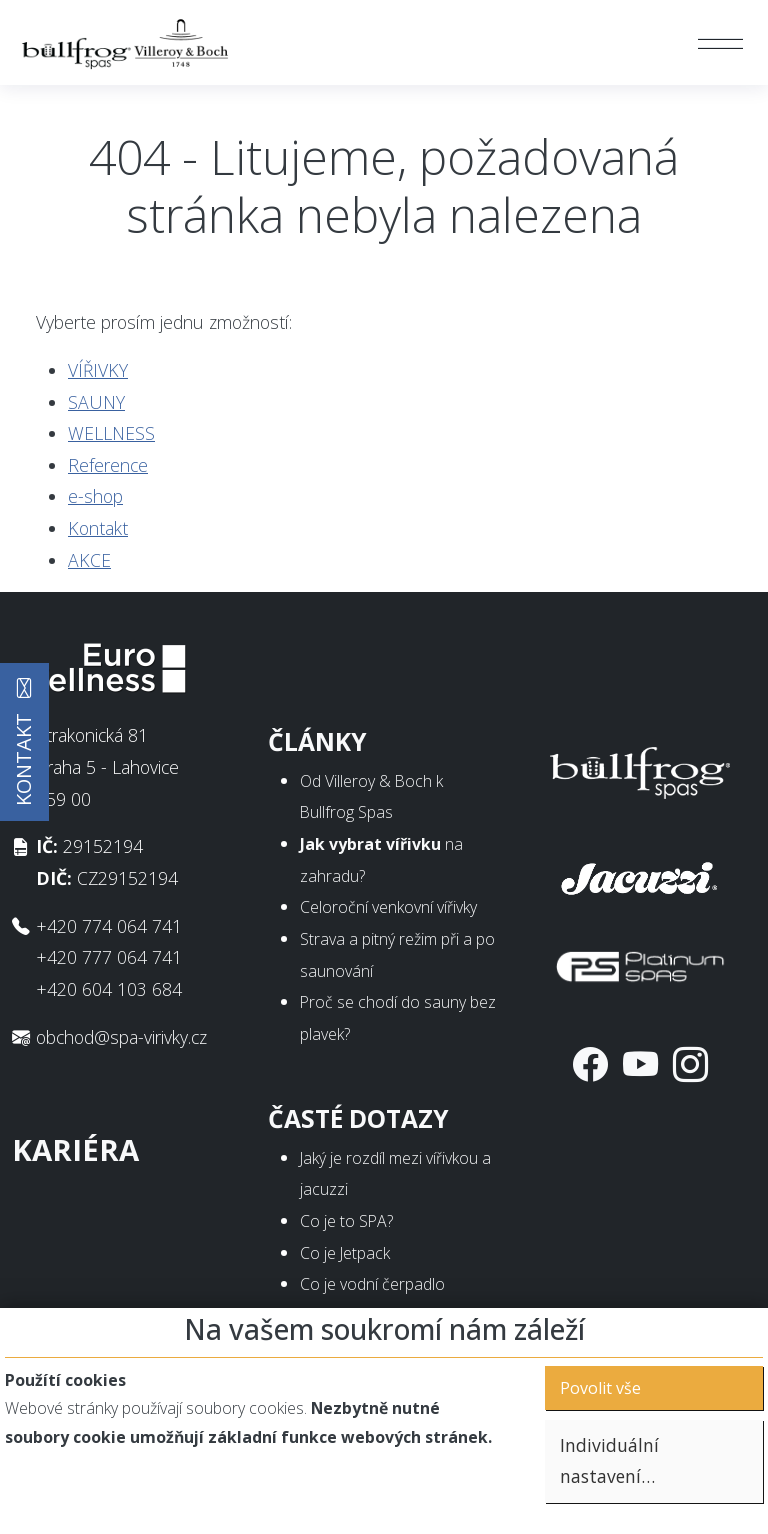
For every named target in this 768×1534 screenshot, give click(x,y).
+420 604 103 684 (109, 989)
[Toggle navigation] (719, 43)
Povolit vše (600, 1388)
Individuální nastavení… (609, 1461)
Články (317, 741)
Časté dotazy (358, 1118)
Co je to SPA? (346, 1221)
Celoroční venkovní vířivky (388, 907)
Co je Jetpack (345, 1253)
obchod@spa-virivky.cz (121, 1037)
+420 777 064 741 (109, 957)
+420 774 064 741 (109, 926)
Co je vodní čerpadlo (372, 1284)
